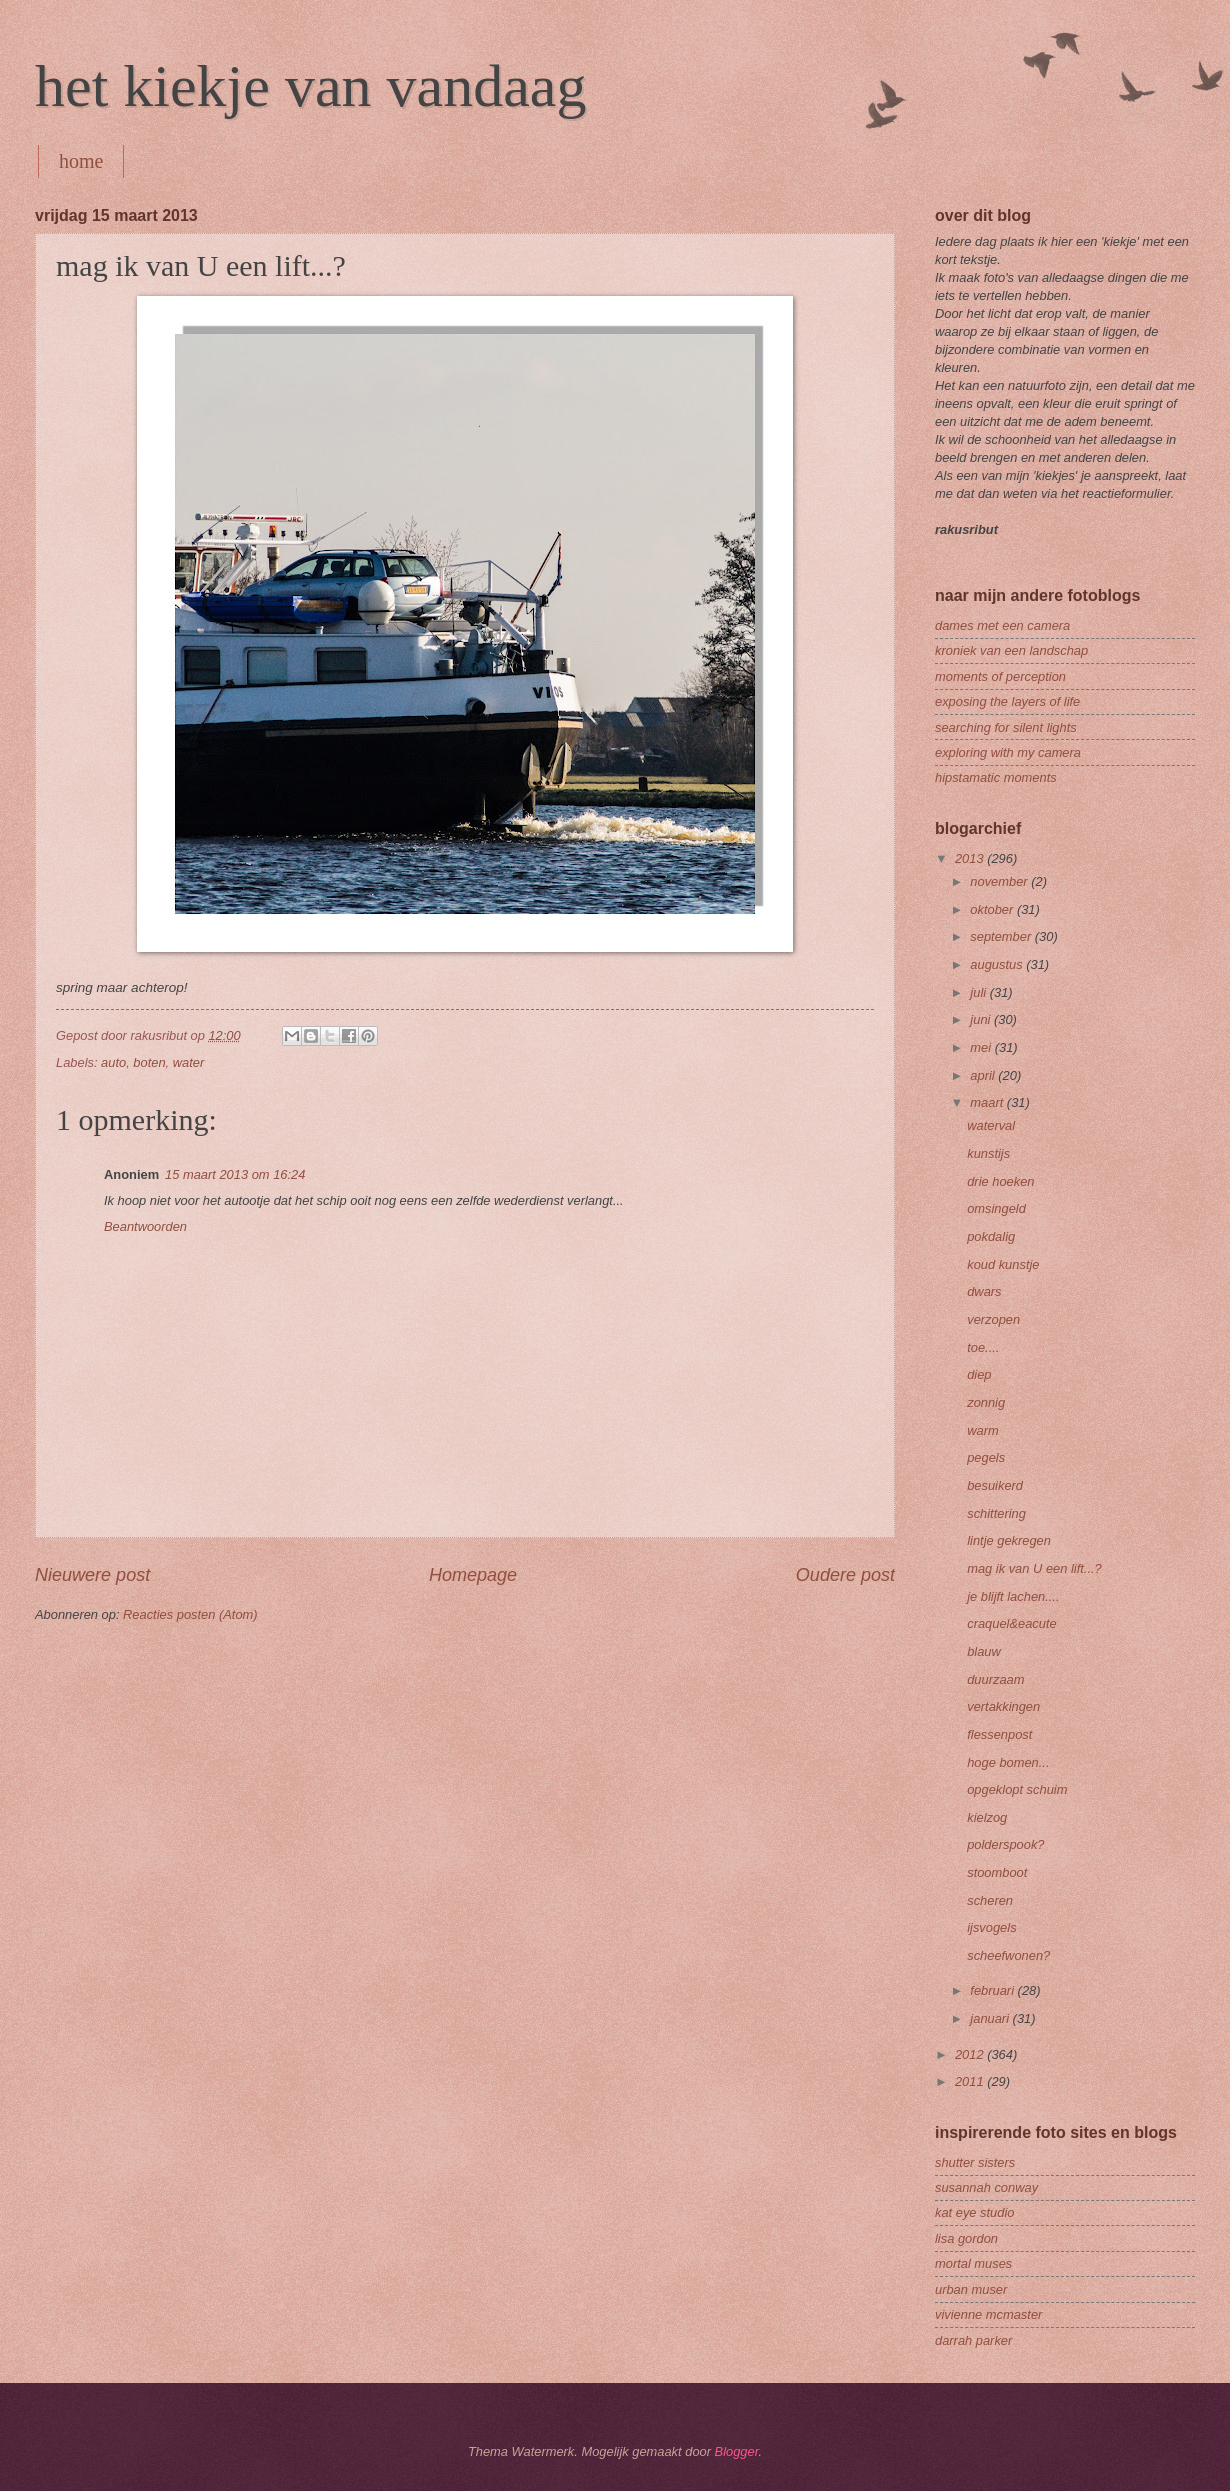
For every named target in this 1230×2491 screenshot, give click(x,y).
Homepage (473, 1575)
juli (979, 992)
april (984, 1075)
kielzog (987, 1817)
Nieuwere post (92, 1575)
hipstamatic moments (996, 777)
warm (982, 1430)
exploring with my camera (1008, 752)
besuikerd (995, 1485)
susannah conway (986, 2187)
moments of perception (1000, 676)
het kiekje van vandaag (310, 86)
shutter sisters (975, 2162)
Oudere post (845, 1575)
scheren (990, 1900)
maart (988, 1102)
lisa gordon (966, 2238)
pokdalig (991, 1236)
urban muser (971, 2289)
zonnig (986, 1402)
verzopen (993, 1319)
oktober (993, 909)
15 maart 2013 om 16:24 (235, 1174)
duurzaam (995, 1679)
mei (982, 1047)
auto (113, 1062)
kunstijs (988, 1153)
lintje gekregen (1009, 1540)
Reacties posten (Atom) (190, 1614)
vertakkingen (1003, 1706)
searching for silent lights (1006, 727)
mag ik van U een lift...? (1034, 1568)
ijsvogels (991, 1927)
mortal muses (973, 2263)
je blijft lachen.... (1013, 1596)
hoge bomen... (1008, 1762)
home (81, 161)
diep (979, 1374)
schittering (996, 1513)
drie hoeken (1000, 1181)
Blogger (737, 2451)
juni (982, 1019)
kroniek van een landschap (1011, 650)
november (1000, 881)
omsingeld (996, 1208)
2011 (971, 2081)
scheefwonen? (1008, 1955)
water (188, 1062)
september (1002, 936)
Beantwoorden (145, 1226)
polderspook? (1005, 1844)
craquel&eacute (1011, 1623)
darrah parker (973, 2340)
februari (993, 1990)
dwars (984, 1291)
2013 (971, 858)
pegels (986, 1457)
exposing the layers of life (1007, 701)
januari (991, 2018)
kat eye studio (974, 2212)
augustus (998, 964)
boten (149, 1062)
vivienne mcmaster (988, 2314)
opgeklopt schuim (1017, 1789)
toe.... (983, 1347)
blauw (984, 1651)
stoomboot (997, 1872)
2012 (971, 2054)
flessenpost (999, 1734)
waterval (991, 1125)
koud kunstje (1003, 1264)
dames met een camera (1002, 625)
